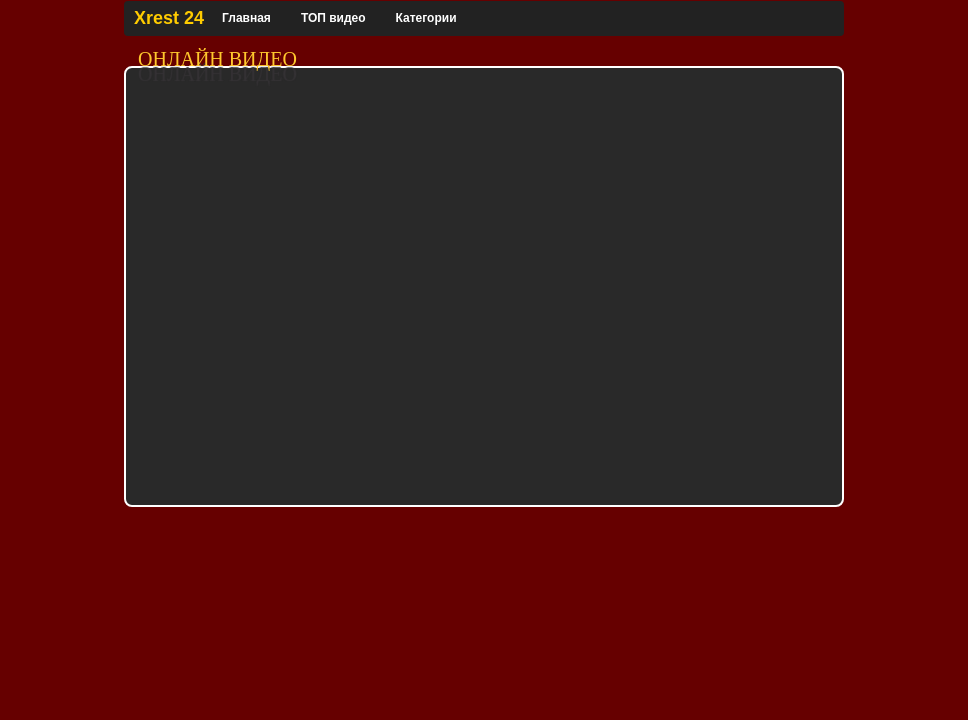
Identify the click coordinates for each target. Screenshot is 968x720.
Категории (426, 18)
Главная (246, 18)
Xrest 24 (169, 18)
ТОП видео (333, 18)
